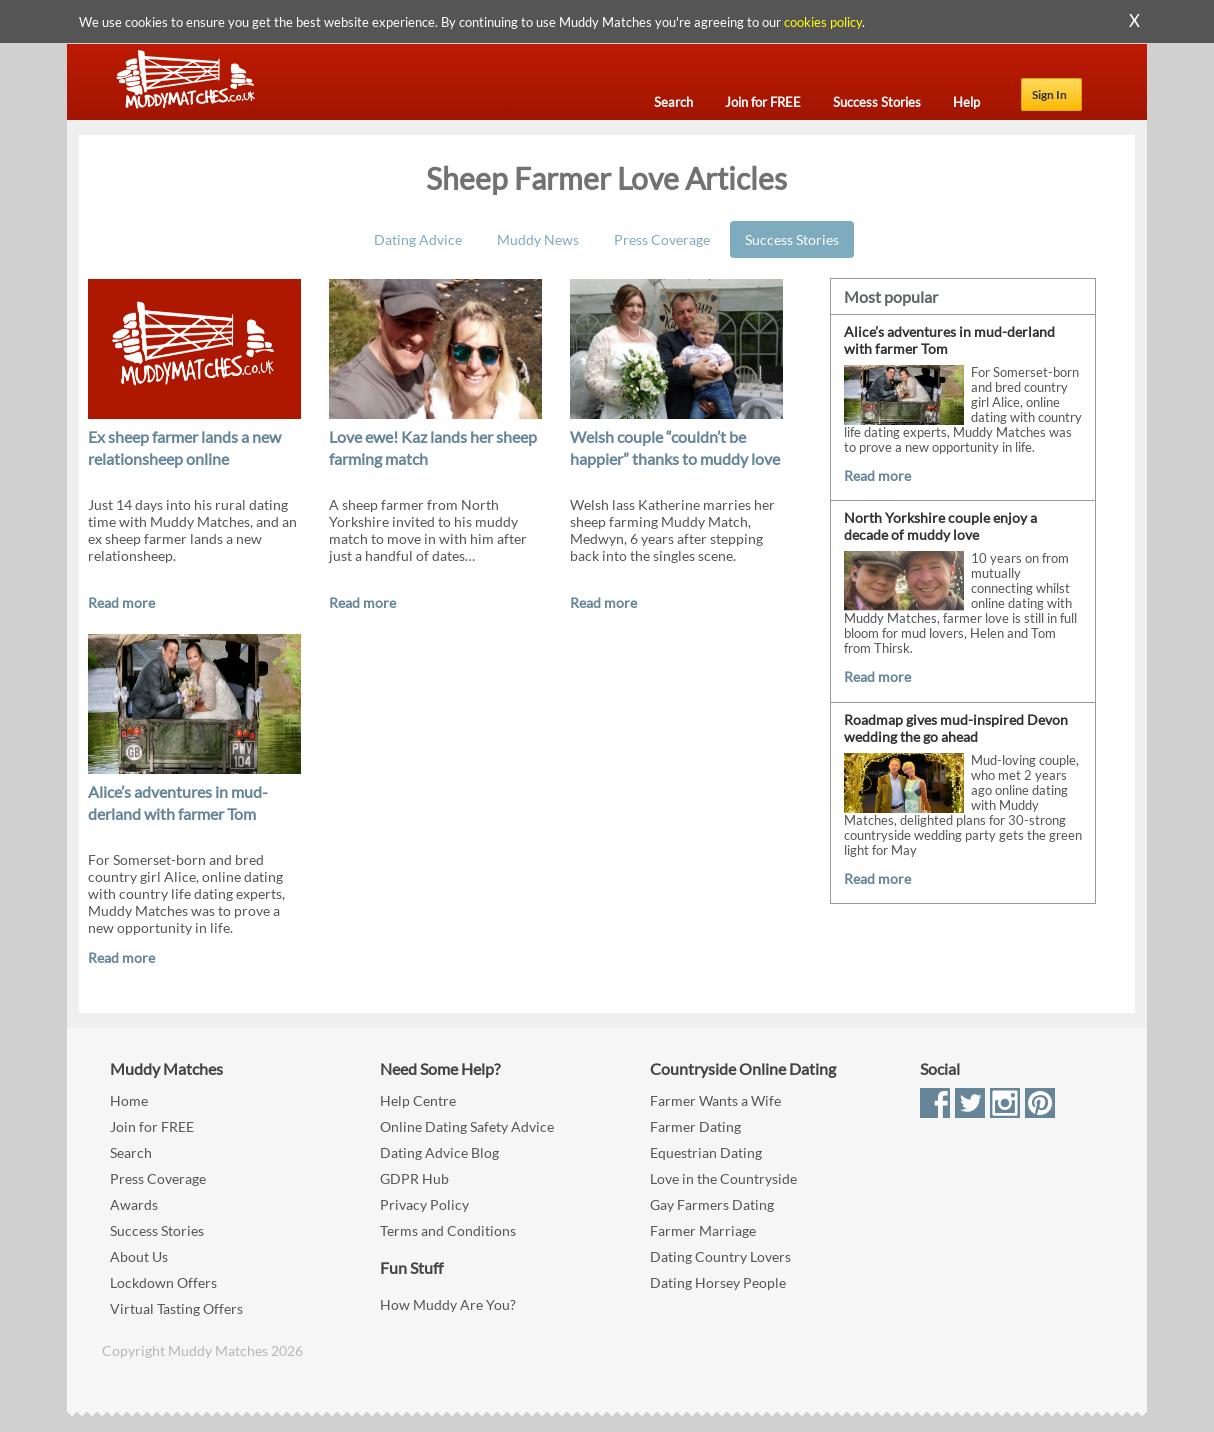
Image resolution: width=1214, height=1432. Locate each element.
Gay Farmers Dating (712, 1204)
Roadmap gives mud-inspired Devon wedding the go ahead (956, 728)
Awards (134, 1204)
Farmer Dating (695, 1126)
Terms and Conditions (448, 1230)
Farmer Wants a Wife (715, 1100)
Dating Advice (418, 239)
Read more (121, 602)
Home (129, 1100)
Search (131, 1152)
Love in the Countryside (723, 1178)
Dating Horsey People (718, 1282)
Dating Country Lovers (720, 1256)
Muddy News (538, 239)
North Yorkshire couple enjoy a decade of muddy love (940, 526)
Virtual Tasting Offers (176, 1308)
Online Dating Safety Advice (467, 1126)
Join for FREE (152, 1126)
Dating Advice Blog (439, 1152)
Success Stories (792, 239)
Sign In (1049, 94)
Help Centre (418, 1100)
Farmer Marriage (703, 1230)
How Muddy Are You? (448, 1304)
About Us (139, 1256)
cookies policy (823, 22)
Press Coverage (662, 239)
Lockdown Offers (163, 1282)
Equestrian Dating (706, 1152)
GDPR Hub (414, 1178)
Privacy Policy (424, 1204)
